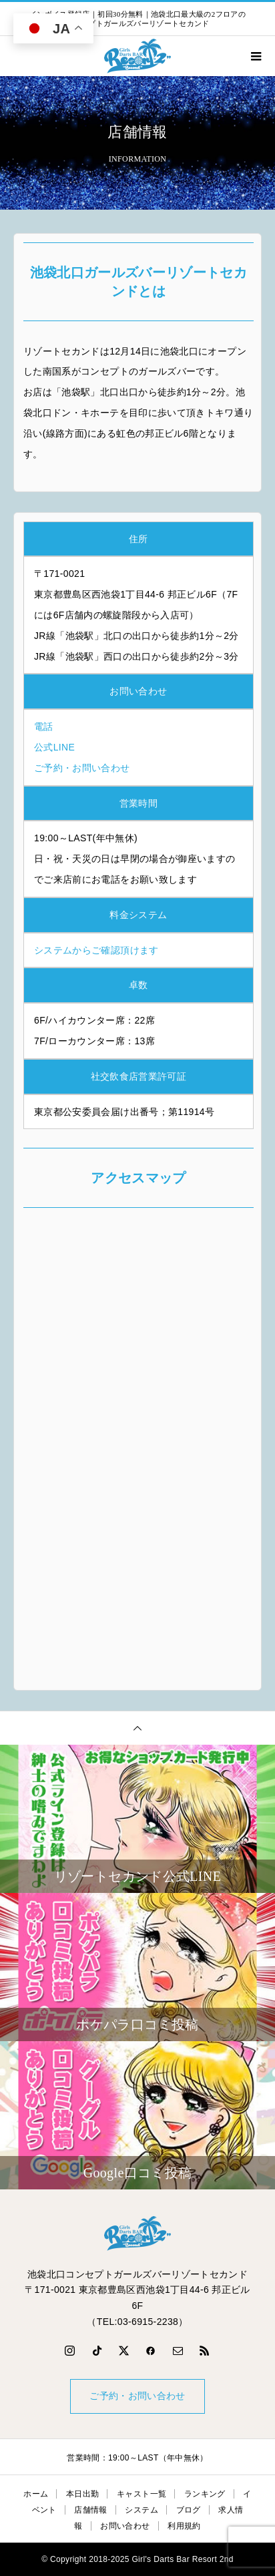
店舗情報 (90, 2510)
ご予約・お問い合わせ (82, 768)
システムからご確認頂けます (96, 950)
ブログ (188, 2510)
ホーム (35, 2494)
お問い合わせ (125, 2526)
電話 (43, 726)
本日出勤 (82, 2494)
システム (141, 2510)
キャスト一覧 (141, 2494)
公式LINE (54, 747)
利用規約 (184, 2526)
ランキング (205, 2494)
